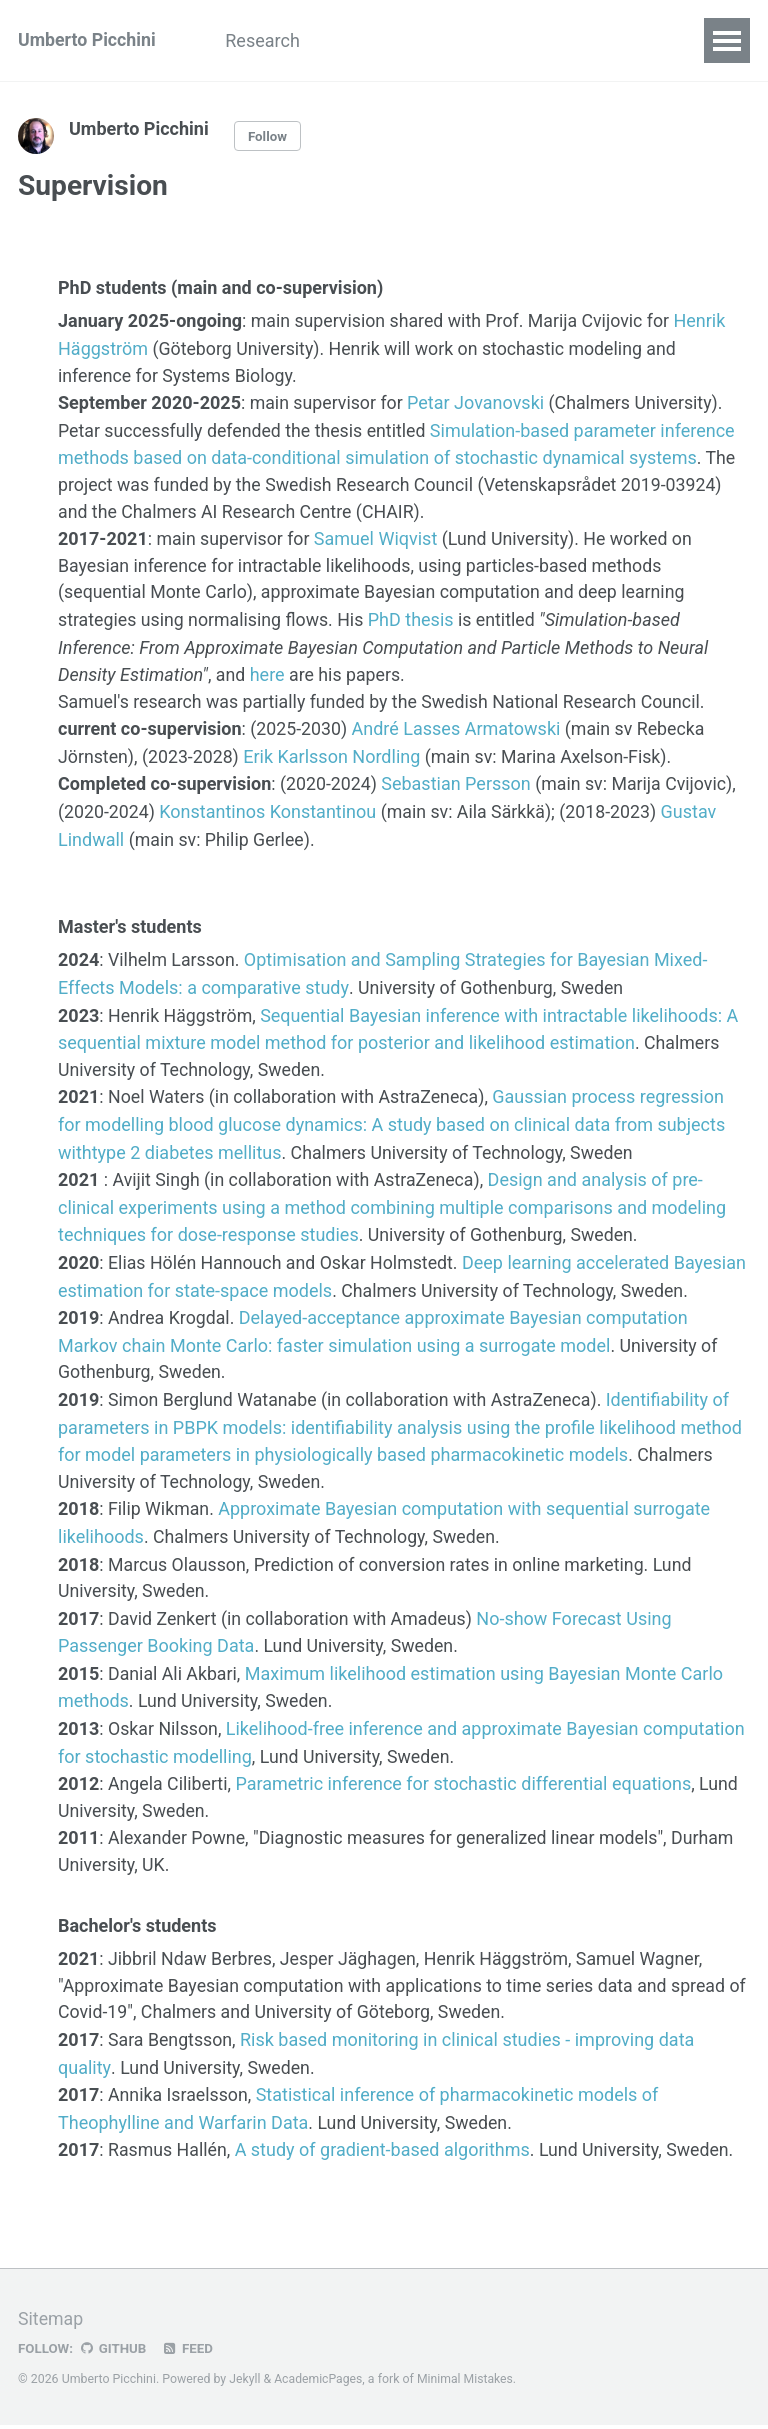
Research (267, 40)
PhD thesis (415, 618)
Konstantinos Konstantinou (269, 807)
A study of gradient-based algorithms (384, 2155)
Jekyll (245, 2383)
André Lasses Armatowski (457, 726)
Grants (501, 40)
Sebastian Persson (458, 780)
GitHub (113, 2352)
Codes (589, 40)
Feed (189, 2352)
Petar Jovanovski (478, 402)
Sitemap (51, 2323)
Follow (268, 136)
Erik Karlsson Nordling (334, 753)
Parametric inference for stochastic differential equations (465, 1791)
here (267, 672)
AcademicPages (319, 2383)
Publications (389, 40)
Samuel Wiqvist (377, 537)
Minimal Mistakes (467, 2383)
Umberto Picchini (88, 40)
